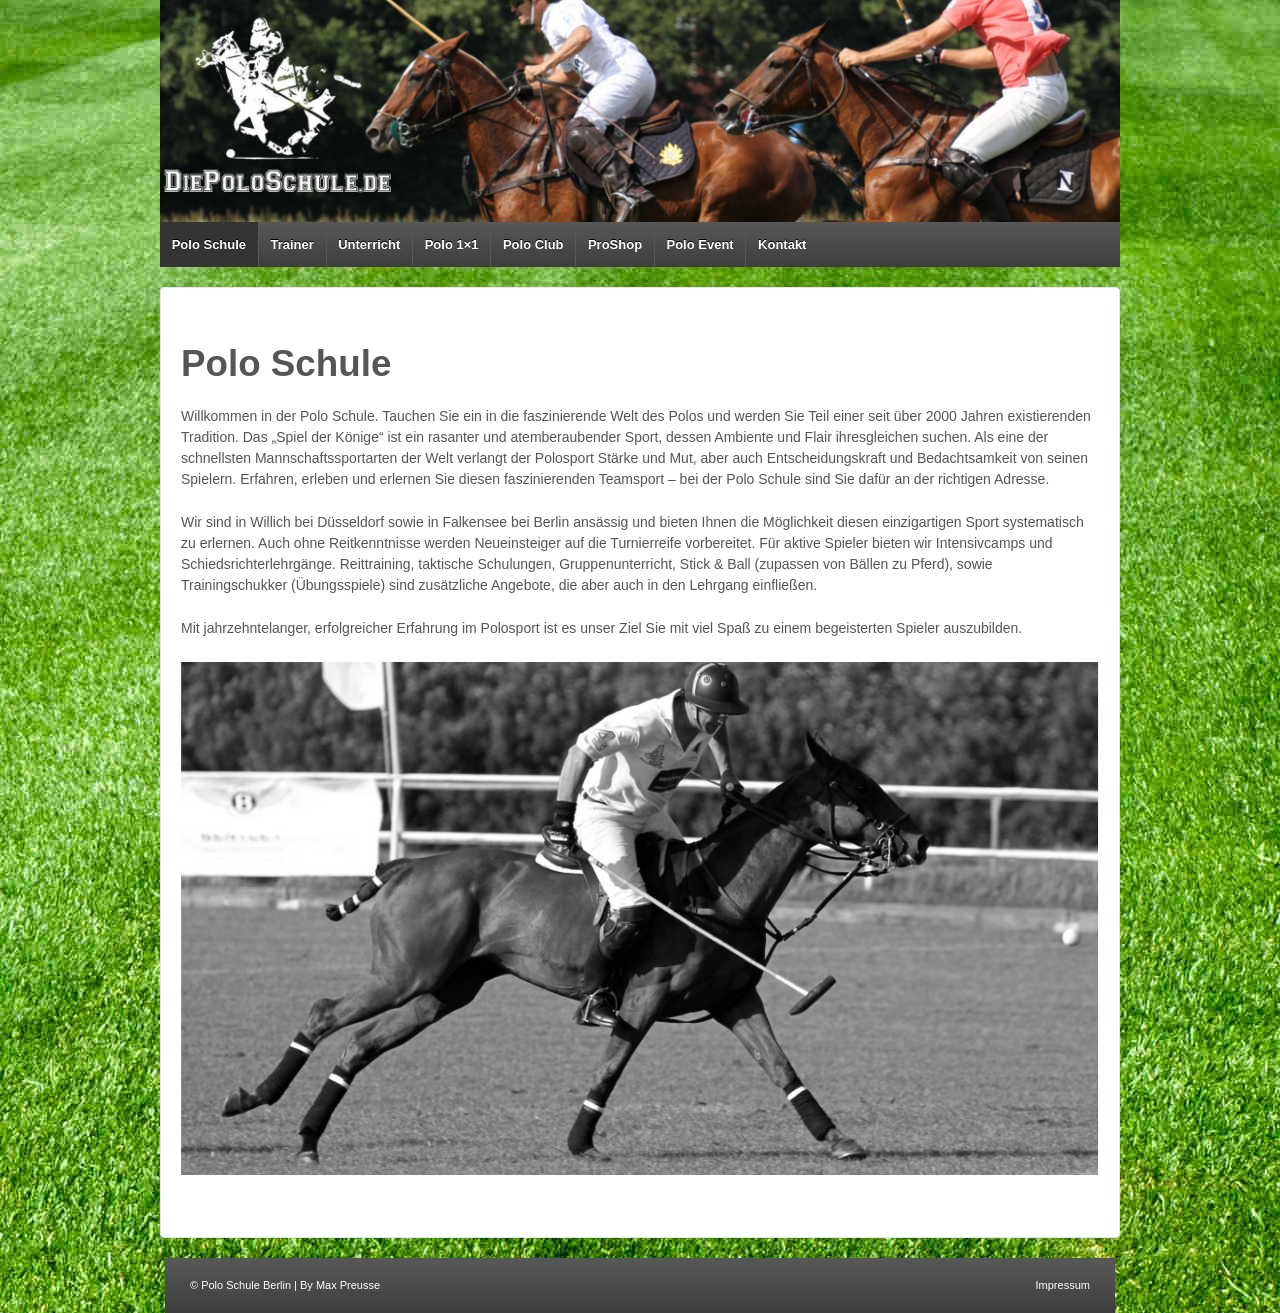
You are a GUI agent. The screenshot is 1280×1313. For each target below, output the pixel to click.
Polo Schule (209, 244)
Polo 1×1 (452, 244)
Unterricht (369, 244)
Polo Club (533, 244)
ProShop (615, 244)
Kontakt (782, 244)
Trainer (291, 244)
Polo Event (700, 244)
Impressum (1063, 1285)
